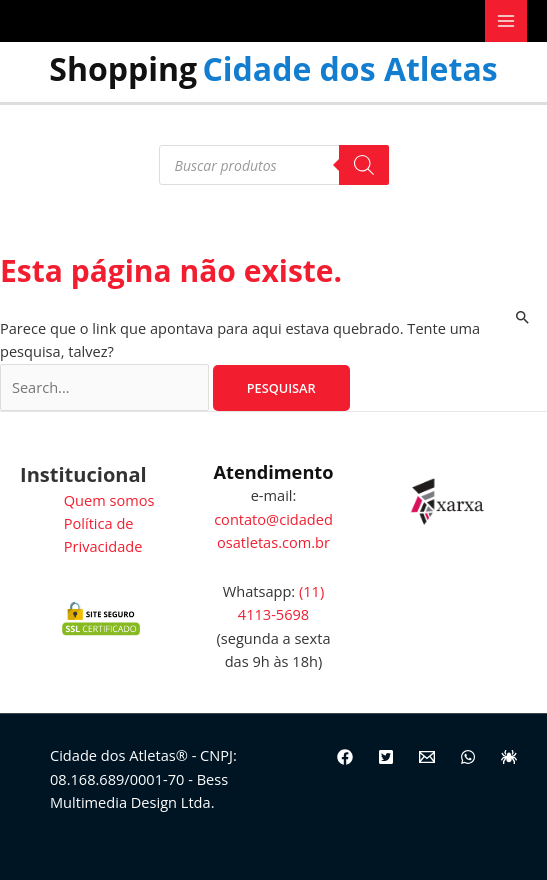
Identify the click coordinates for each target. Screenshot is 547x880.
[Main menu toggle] (506, 21)
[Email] (427, 757)
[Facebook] (345, 757)
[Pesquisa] (364, 165)
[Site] (509, 757)
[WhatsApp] (468, 757)
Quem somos (109, 500)
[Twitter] (386, 757)
